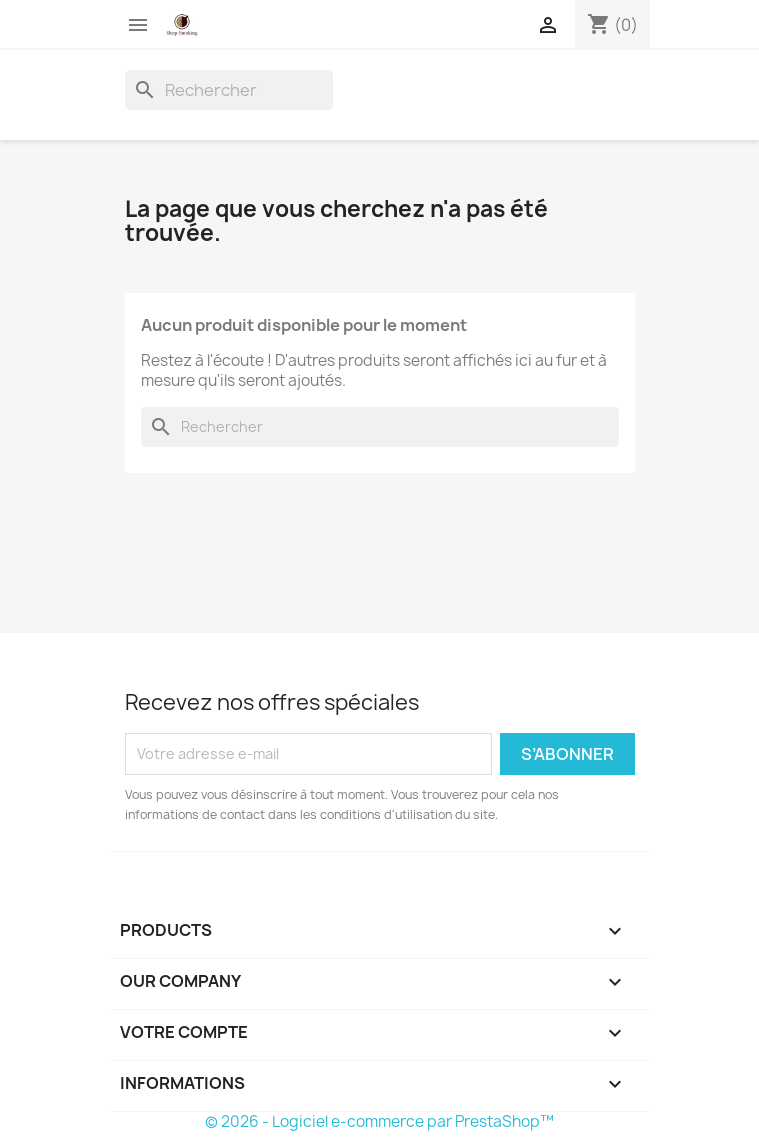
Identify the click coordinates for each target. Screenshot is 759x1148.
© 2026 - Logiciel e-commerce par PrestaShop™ (379, 1121)
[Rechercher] (229, 90)
